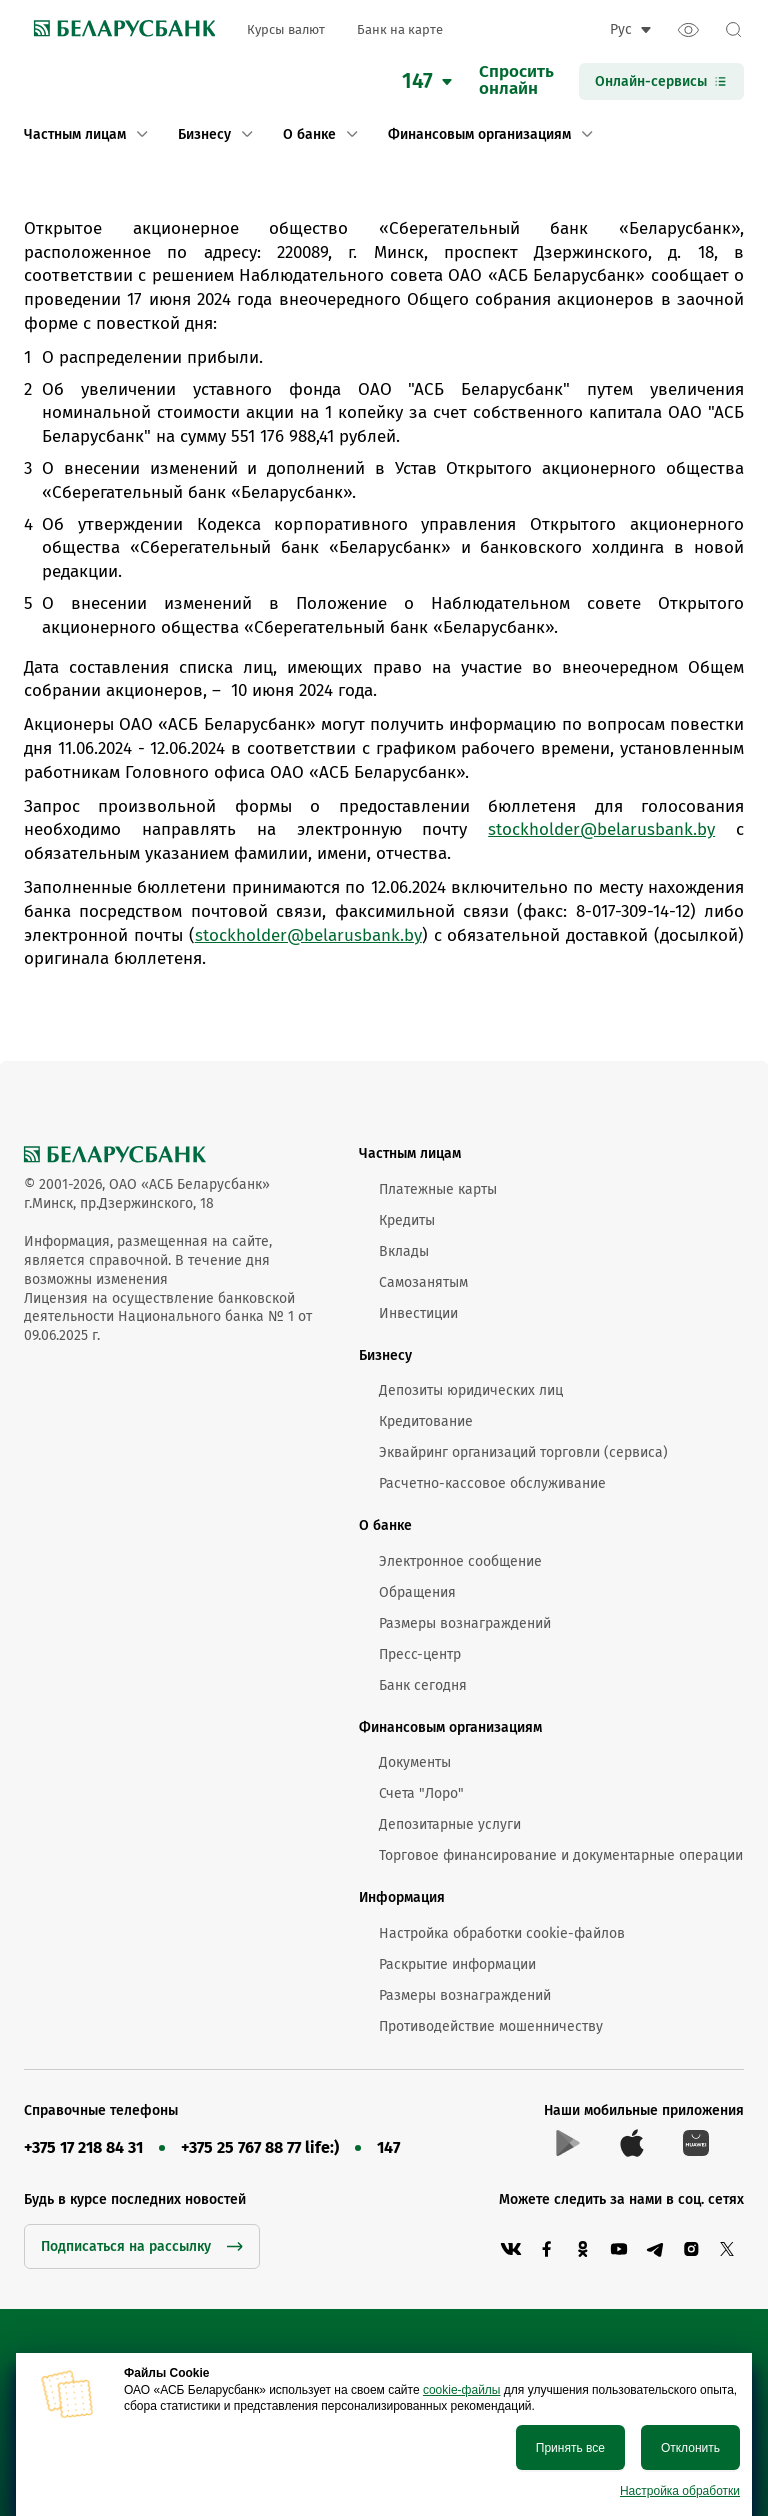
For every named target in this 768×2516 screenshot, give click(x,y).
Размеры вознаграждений (465, 1623)
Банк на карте (400, 29)
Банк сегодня (423, 1685)
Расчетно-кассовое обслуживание (492, 1483)
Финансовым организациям (450, 1727)
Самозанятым (423, 1282)
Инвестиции (418, 1313)
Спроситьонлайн (516, 81)
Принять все (570, 2448)
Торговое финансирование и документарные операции (561, 1855)
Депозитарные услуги (450, 1824)
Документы (415, 1762)
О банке (385, 1525)
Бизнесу (385, 1355)
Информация (402, 1897)
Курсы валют (286, 29)
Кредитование (426, 1421)
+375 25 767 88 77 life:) (260, 2147)
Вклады (404, 1251)
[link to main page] (119, 30)
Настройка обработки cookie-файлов (502, 1933)
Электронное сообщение (460, 1561)
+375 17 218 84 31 (83, 2147)
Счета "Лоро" (421, 1793)
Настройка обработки (680, 2491)
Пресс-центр (420, 1654)
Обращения (417, 1592)
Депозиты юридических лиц (471, 1390)
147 (388, 2147)
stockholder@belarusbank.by (601, 829)
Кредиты (407, 1220)
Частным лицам (410, 1153)
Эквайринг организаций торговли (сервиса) (523, 1452)
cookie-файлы (462, 2390)
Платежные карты (438, 1189)
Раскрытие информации (457, 1964)
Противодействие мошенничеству (491, 2026)
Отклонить (690, 2448)
